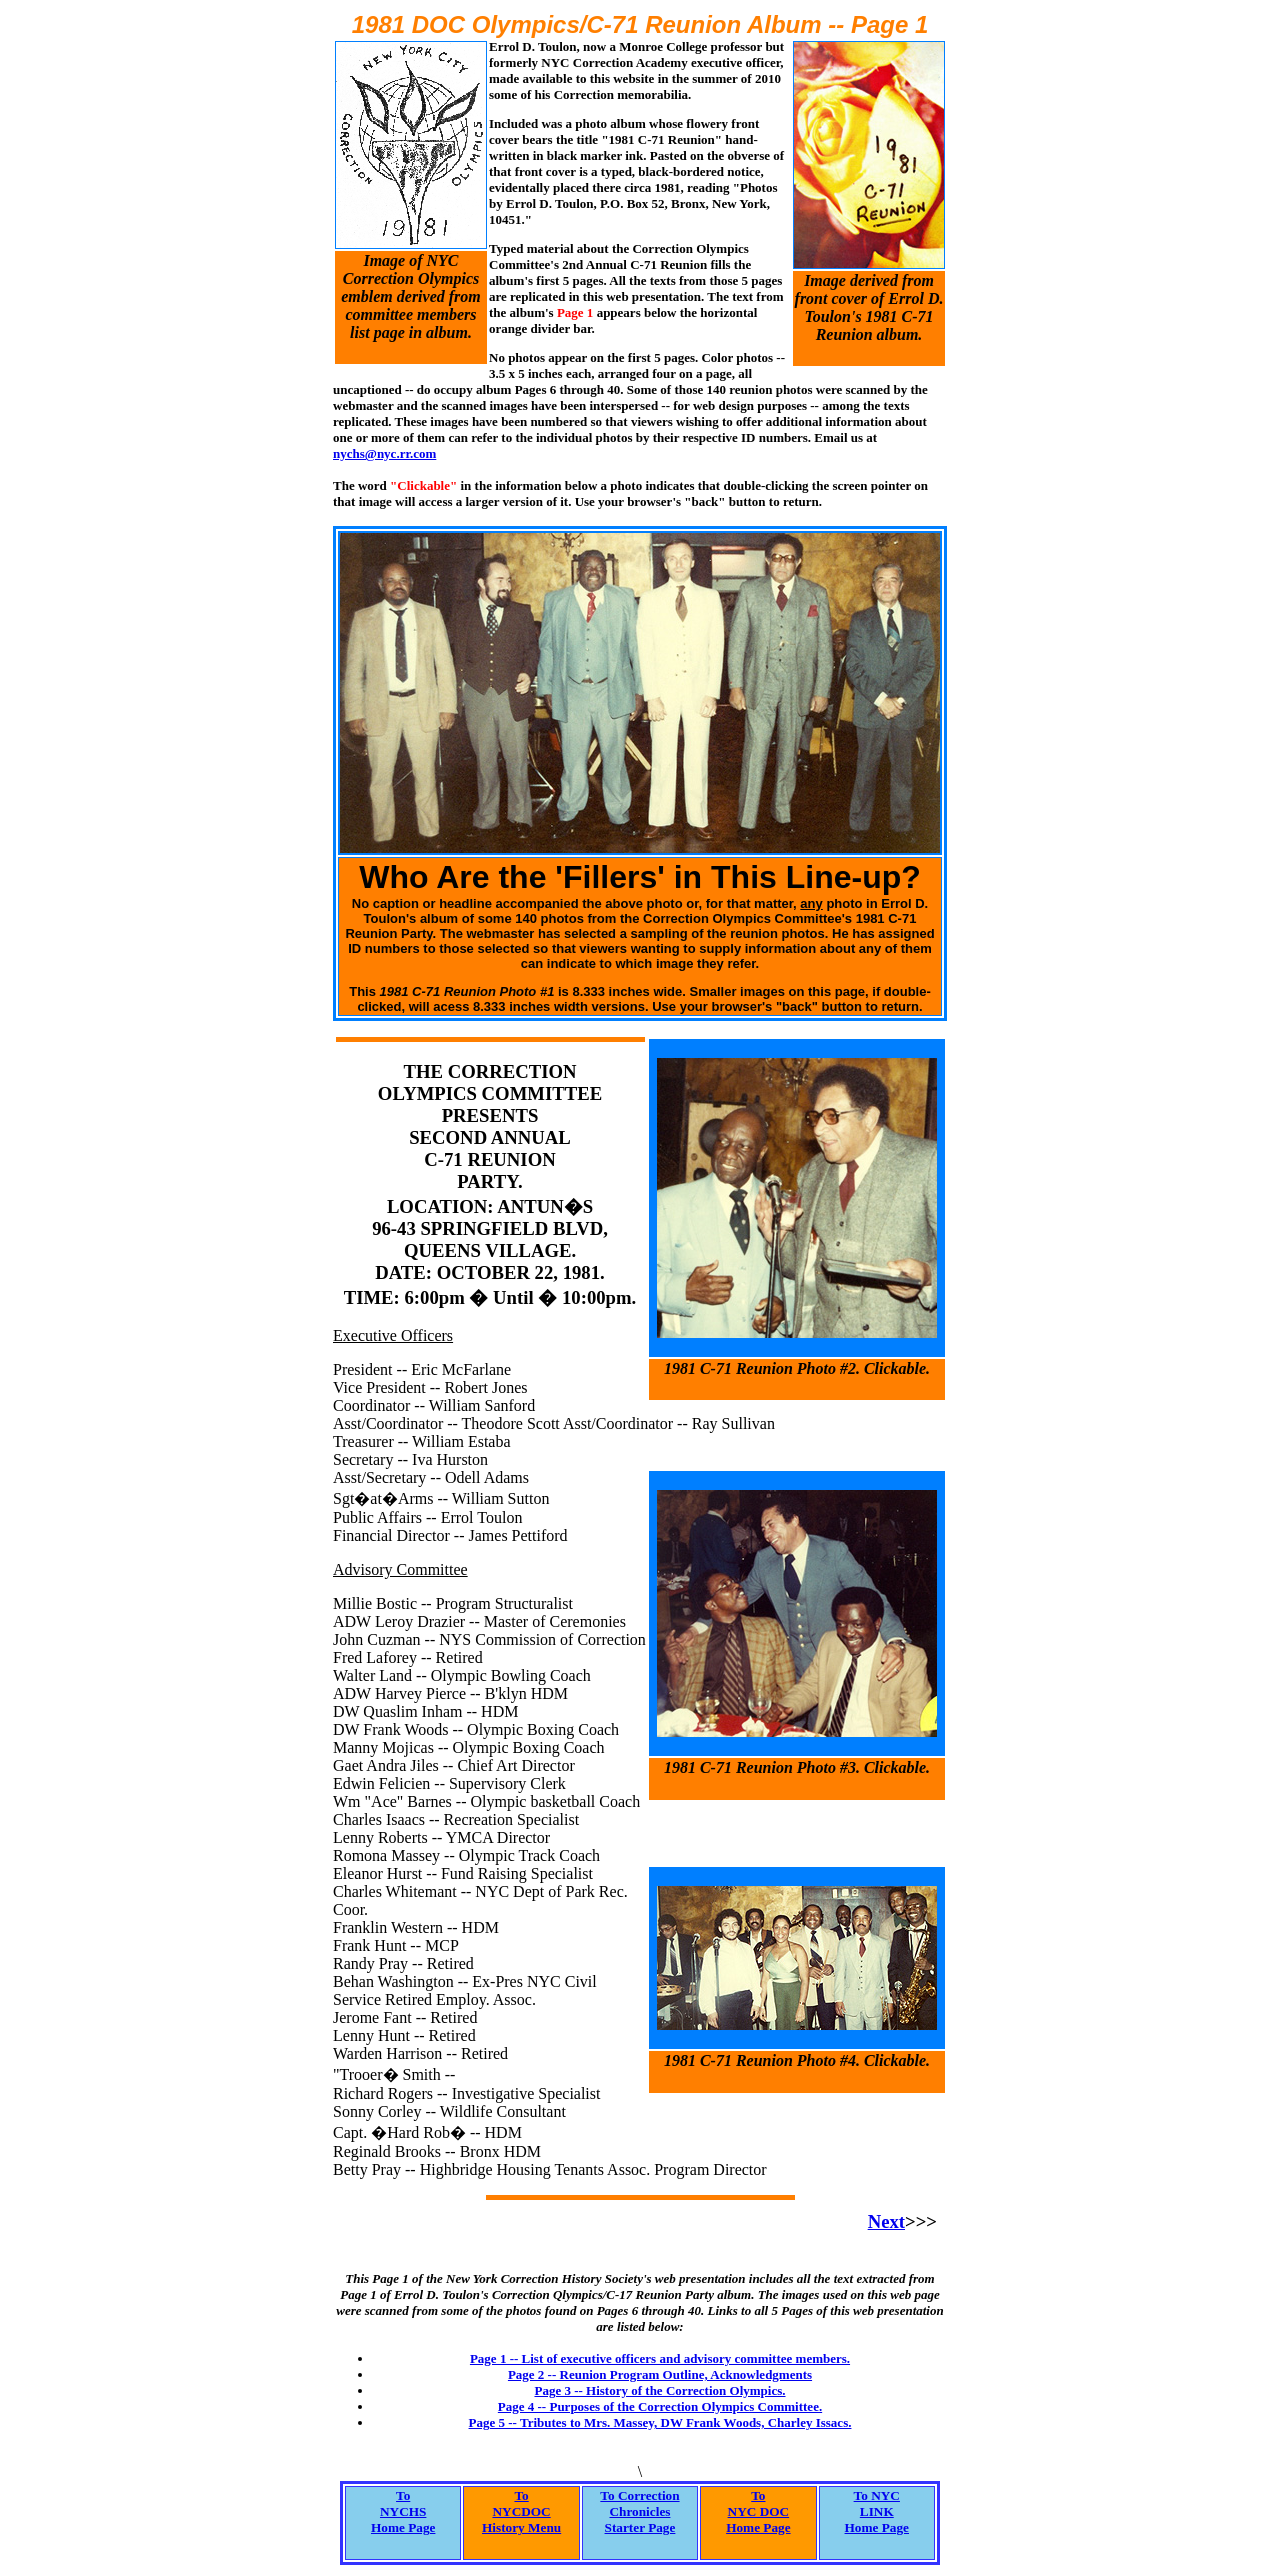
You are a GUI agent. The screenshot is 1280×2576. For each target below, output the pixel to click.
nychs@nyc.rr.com (384, 453)
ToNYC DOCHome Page (758, 2511)
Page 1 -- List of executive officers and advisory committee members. (660, 2358)
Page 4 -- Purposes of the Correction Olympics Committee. (660, 2406)
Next (886, 2221)
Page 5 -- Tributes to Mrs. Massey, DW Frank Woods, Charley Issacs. (660, 2422)
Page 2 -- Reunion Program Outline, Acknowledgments (660, 2374)
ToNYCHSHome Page (403, 2511)
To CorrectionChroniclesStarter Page (639, 2511)
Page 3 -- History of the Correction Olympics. (659, 2390)
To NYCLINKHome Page (877, 2511)
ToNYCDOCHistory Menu (521, 2511)
